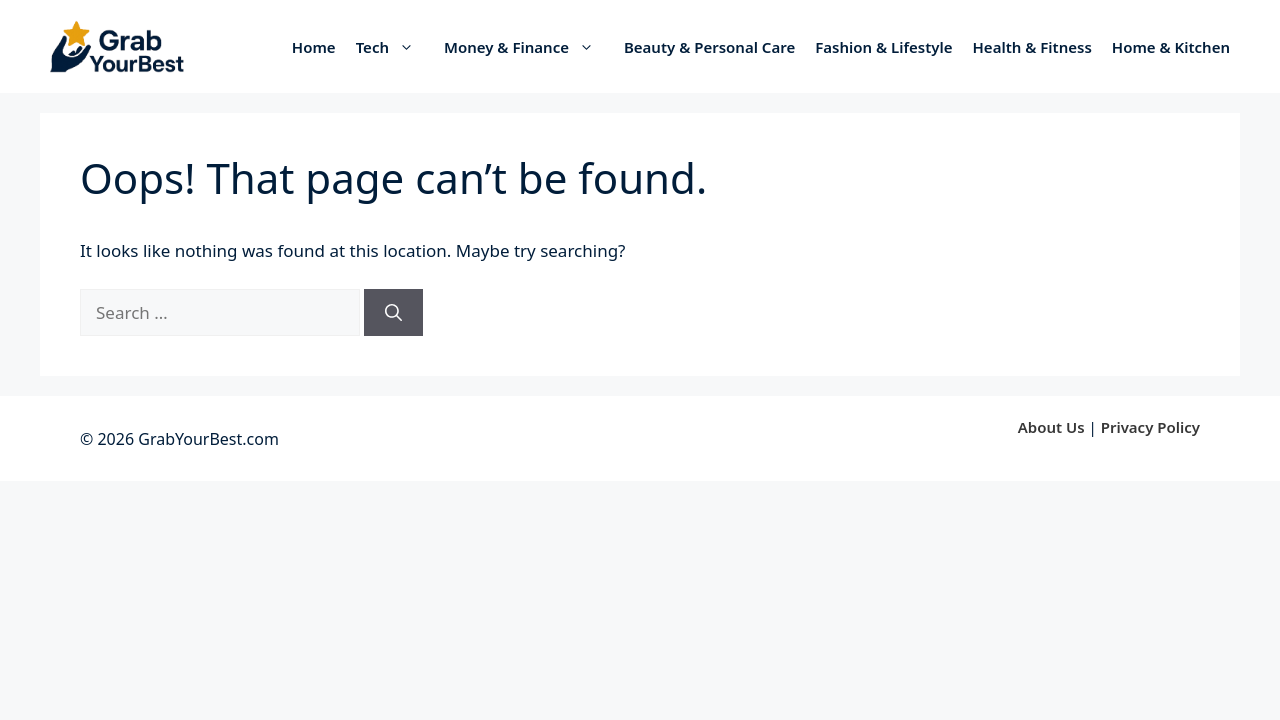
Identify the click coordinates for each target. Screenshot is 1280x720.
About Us (1051, 427)
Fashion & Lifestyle (883, 47)
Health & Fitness (1032, 47)
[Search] (393, 313)
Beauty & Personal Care (709, 47)
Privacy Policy (1150, 427)
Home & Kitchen (1171, 47)
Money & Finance (529, 47)
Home (314, 47)
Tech (395, 47)
